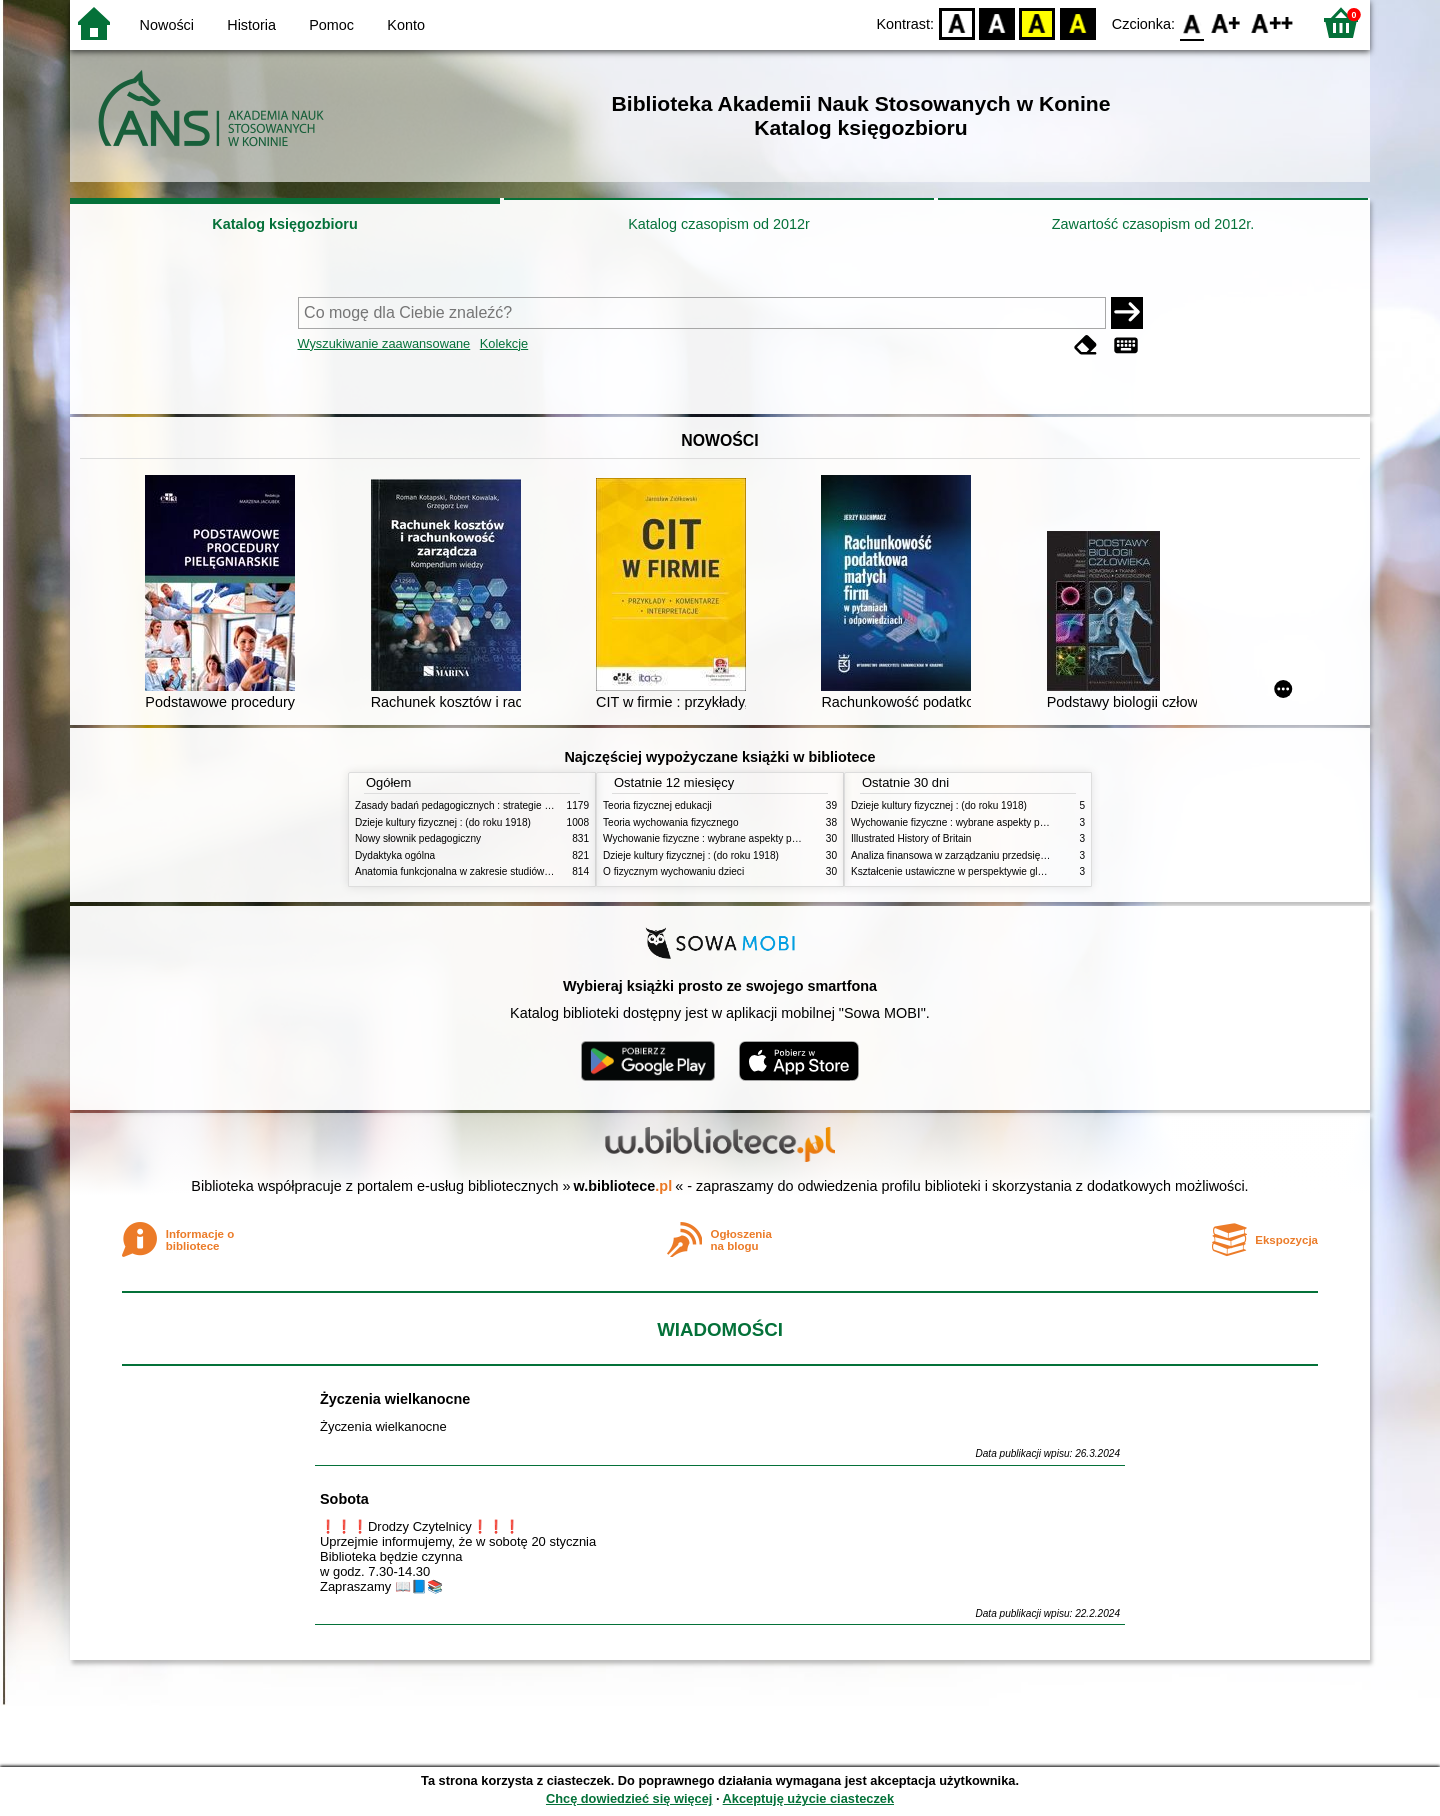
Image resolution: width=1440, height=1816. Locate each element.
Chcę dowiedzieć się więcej (629, 1798)
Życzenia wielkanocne (395, 1399)
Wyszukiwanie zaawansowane (384, 343)
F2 (1272, 22)
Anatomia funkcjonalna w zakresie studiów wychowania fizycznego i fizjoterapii (530, 871)
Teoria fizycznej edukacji (657, 805)
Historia (251, 25)
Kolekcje (504, 343)
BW (997, 22)
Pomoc (331, 25)
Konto (406, 25)
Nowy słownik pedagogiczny (418, 838)
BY (1077, 22)
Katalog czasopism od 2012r (719, 224)
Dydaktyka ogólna (395, 855)
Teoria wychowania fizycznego (671, 822)
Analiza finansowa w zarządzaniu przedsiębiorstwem (968, 855)
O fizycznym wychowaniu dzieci (673, 871)
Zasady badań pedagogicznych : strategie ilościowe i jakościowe (498, 805)
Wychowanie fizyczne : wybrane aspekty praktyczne (719, 838)
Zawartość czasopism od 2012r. (1153, 224)
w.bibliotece (623, 1186)
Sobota (344, 1499)
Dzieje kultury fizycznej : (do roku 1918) (443, 822)
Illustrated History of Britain (911, 838)
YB (1037, 22)
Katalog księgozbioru (285, 224)
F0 (1191, 22)
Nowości (167, 25)
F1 (1226, 22)
